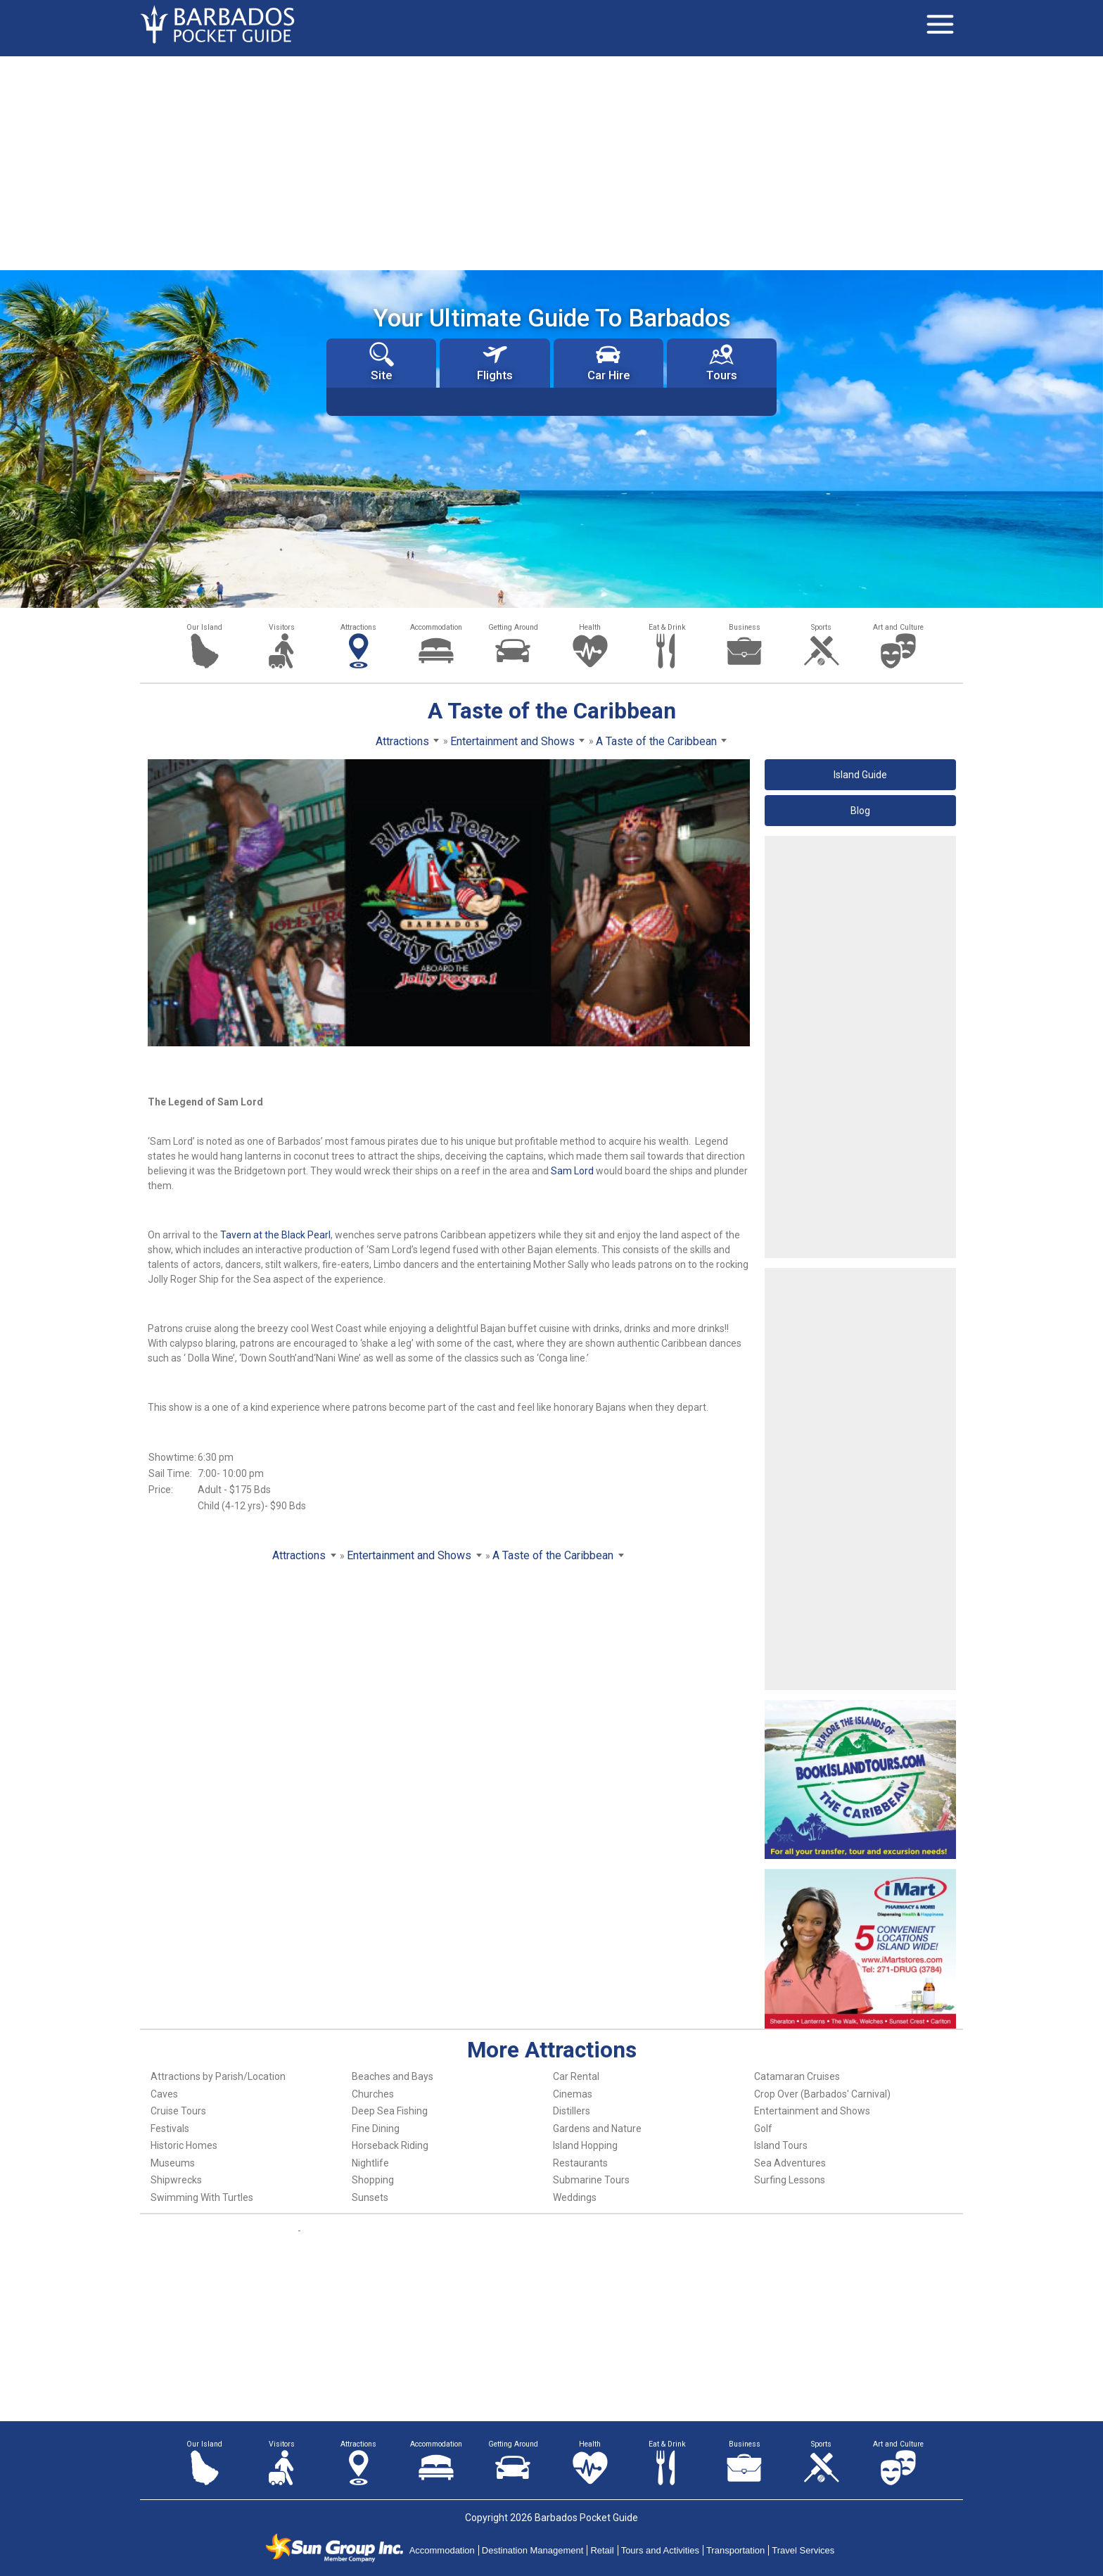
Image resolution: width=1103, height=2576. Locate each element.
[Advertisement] (551, 161)
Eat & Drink (667, 627)
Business (744, 627)
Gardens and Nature (597, 2128)
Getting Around (513, 627)
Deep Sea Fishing (390, 2111)
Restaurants (580, 2163)
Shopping (373, 2179)
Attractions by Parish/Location (218, 2076)
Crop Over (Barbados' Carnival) (822, 2094)
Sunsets (370, 2197)
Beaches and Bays (392, 2076)
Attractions (358, 627)
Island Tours (781, 2145)
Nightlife (370, 2163)
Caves (164, 2094)
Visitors (282, 627)
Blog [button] (860, 810)
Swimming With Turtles (202, 2197)
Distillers (571, 2111)
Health (590, 627)
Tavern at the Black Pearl (274, 1235)
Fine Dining (376, 2128)
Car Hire (608, 362)
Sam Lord (572, 1170)
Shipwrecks (176, 2179)
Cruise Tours (178, 2111)
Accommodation (436, 627)
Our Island (204, 627)
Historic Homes (184, 2145)
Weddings (575, 2197)
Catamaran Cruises (797, 2076)
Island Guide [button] (860, 774)
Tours (721, 362)
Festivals (170, 2128)
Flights (495, 362)
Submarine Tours (591, 2179)
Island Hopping (585, 2145)
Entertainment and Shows (812, 2111)
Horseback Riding (390, 2145)
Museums (173, 2163)
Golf (763, 2128)
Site (381, 362)
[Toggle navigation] (940, 24)
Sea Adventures (790, 2163)
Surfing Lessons (789, 2179)
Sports (821, 627)
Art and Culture (898, 627)
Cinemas (572, 2094)
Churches (373, 2094)
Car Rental (576, 2076)
